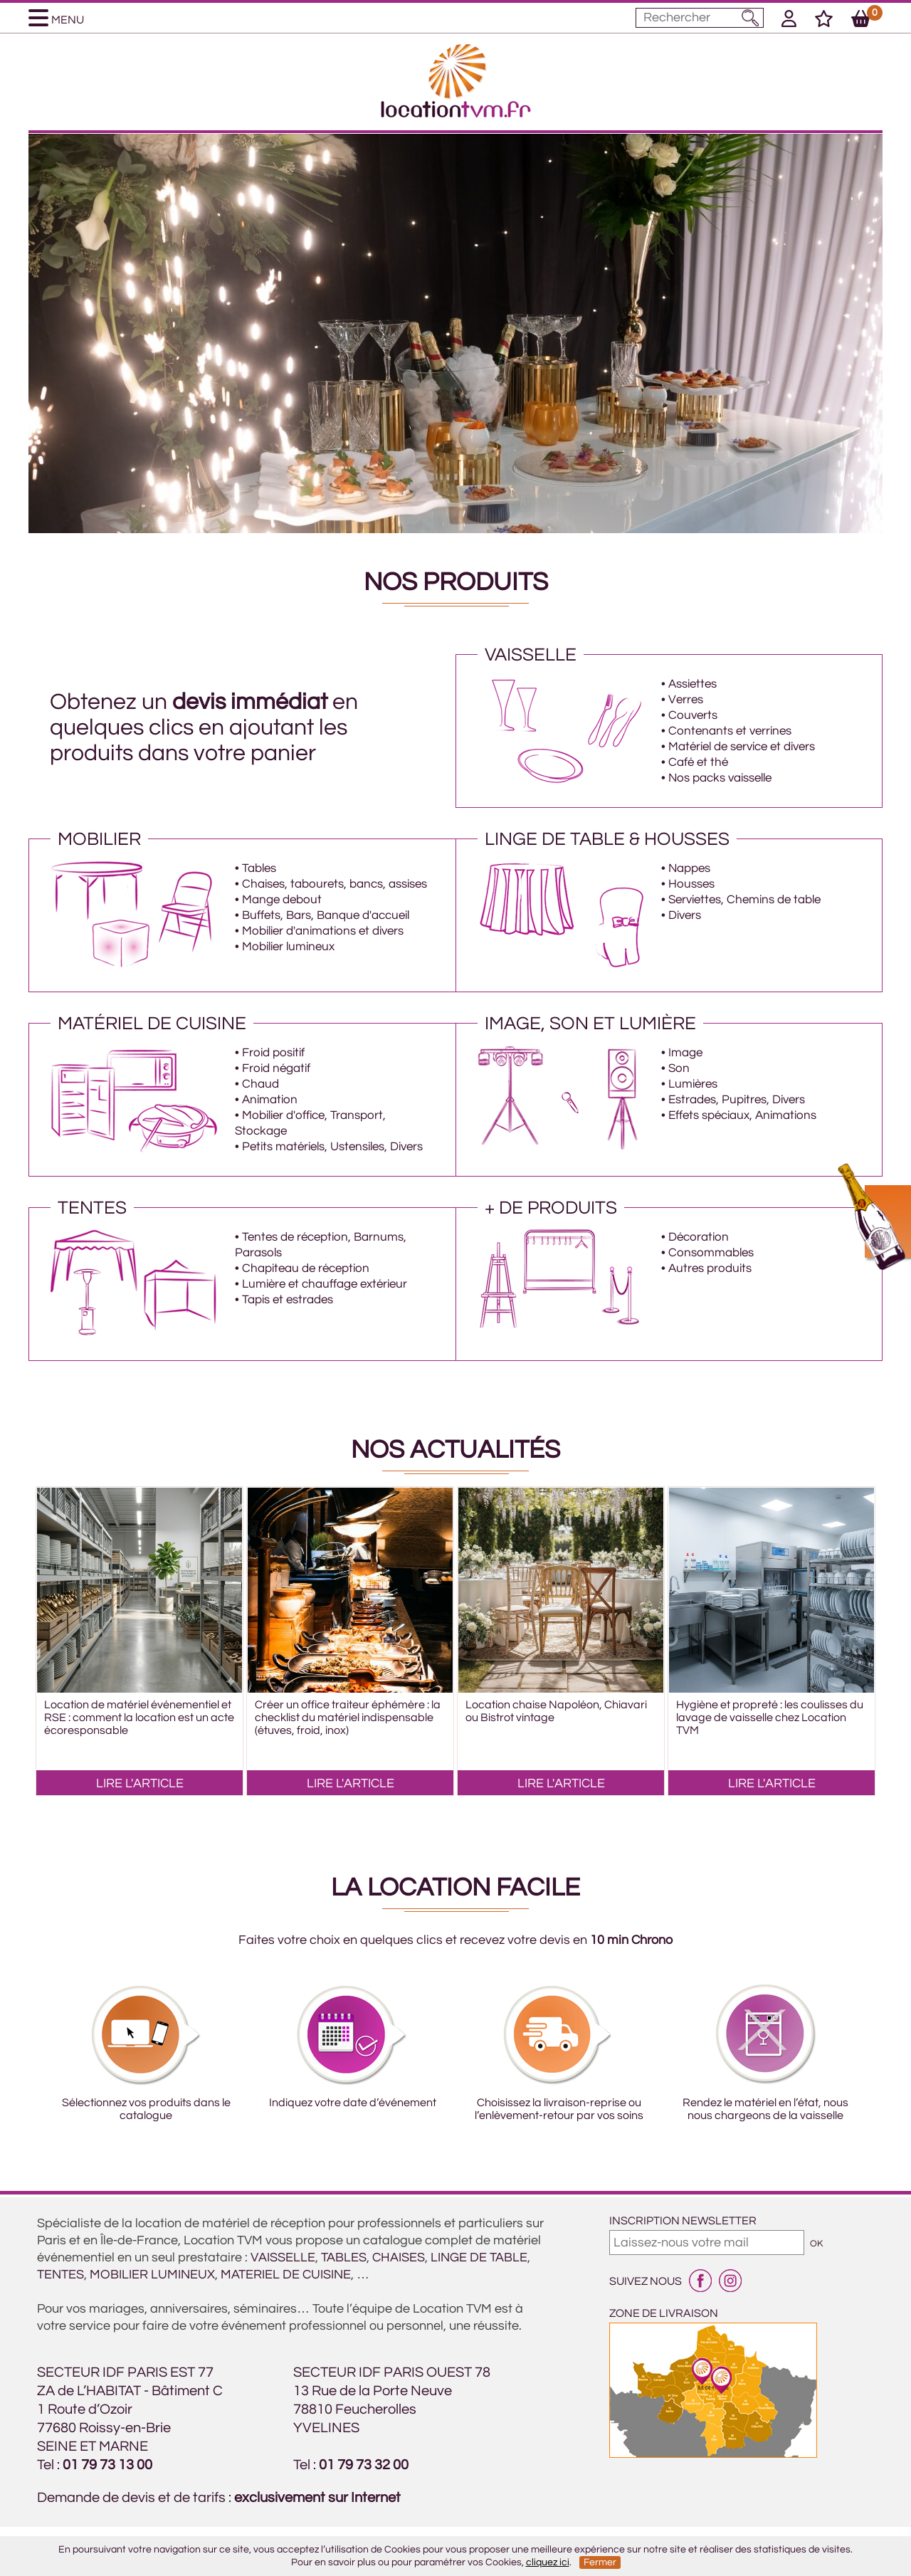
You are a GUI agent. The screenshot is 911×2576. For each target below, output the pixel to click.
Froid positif (273, 1052)
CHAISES (398, 2257)
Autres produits (710, 1268)
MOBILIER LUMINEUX (152, 2274)
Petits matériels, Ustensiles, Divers (332, 1146)
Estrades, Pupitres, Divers (736, 1099)
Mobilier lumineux (288, 946)
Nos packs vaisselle (720, 778)
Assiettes (692, 684)
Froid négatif (276, 1068)
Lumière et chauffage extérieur (324, 1284)
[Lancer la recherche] (750, 17)
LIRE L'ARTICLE (140, 1783)
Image (685, 1052)
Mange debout (282, 899)
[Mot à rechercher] (700, 18)
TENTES (60, 2274)
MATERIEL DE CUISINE (286, 2274)
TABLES (344, 2257)
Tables (259, 868)
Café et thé (698, 762)
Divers (684, 915)
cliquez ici (547, 2562)
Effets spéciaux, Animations (742, 1115)
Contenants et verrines (729, 731)
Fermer (600, 2562)
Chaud (260, 1084)
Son (679, 1068)
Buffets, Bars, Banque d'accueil (325, 915)
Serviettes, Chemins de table (744, 899)
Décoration (698, 1237)
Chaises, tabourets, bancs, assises (334, 884)
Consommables (711, 1252)
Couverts (692, 715)
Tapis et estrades (287, 1299)
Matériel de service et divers (741, 746)
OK (816, 2244)
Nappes (689, 868)
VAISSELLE (283, 2257)
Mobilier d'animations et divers (323, 931)
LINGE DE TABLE (479, 2257)
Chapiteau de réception (305, 1268)
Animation (269, 1099)
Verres (685, 699)
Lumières (692, 1084)
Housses (691, 884)
